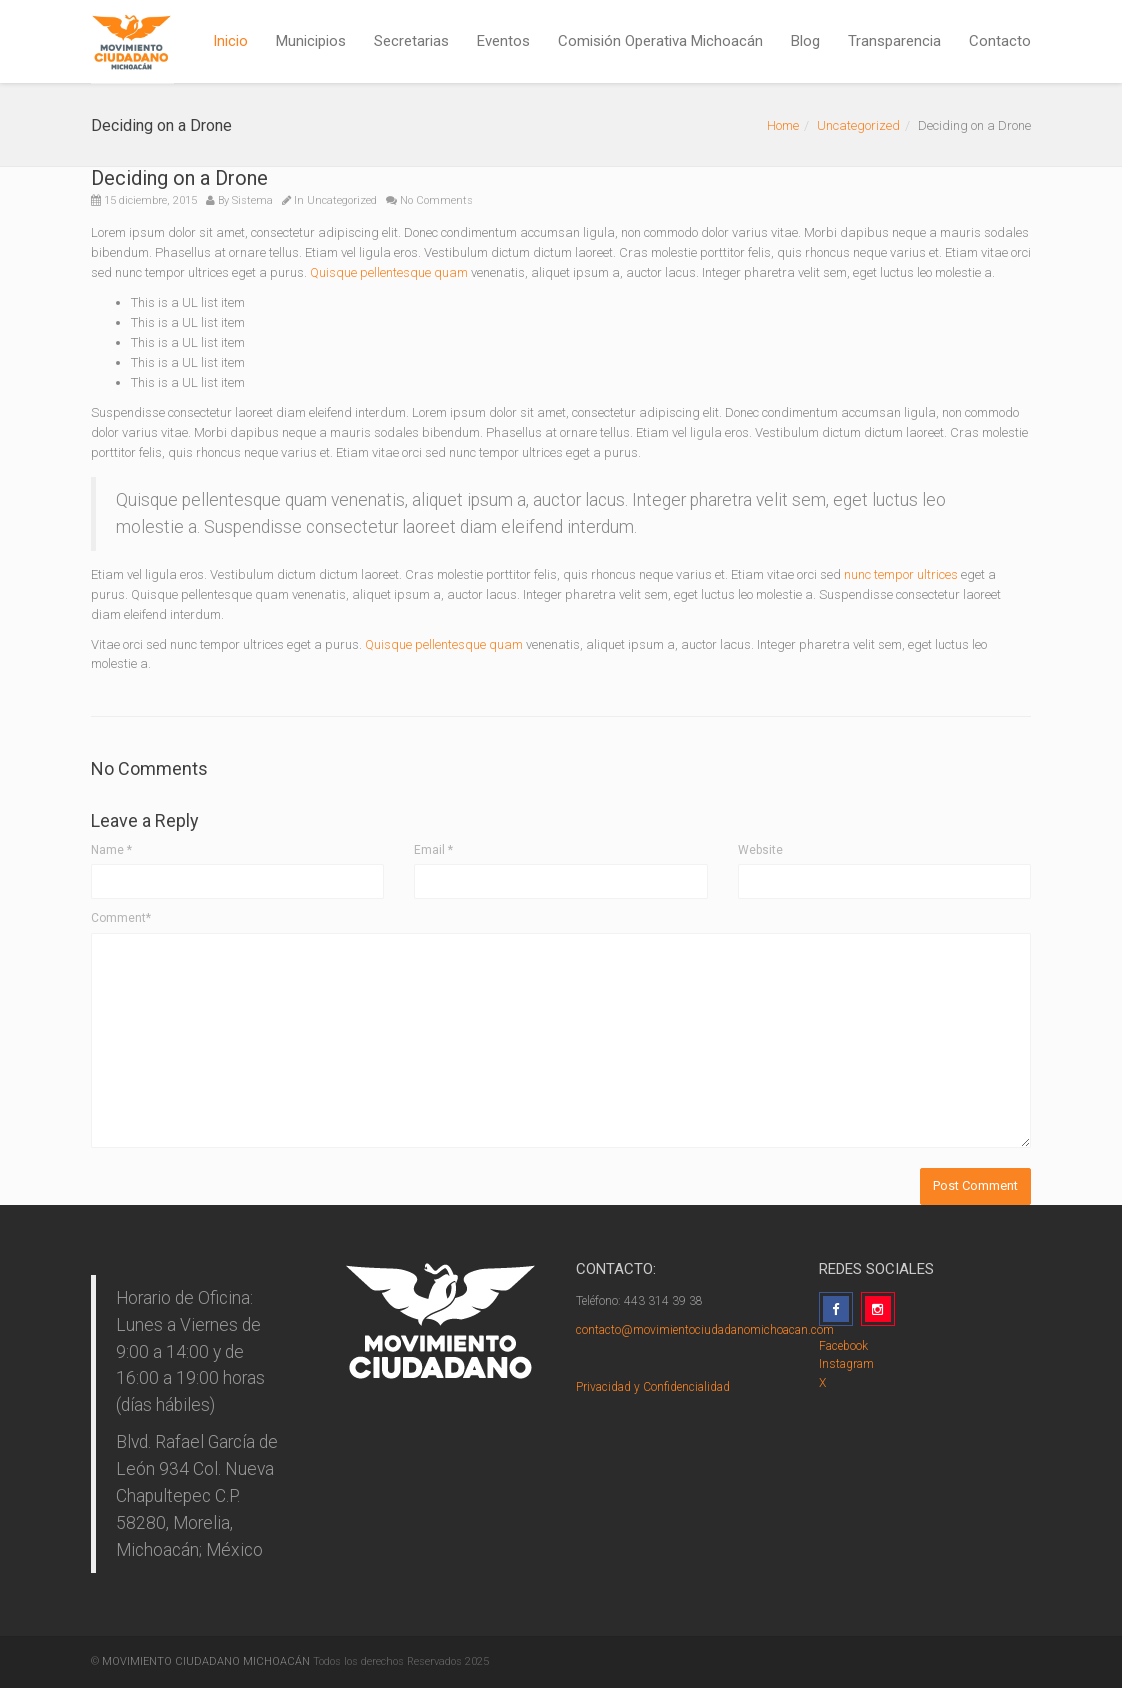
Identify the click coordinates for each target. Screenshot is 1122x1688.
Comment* (121, 918)
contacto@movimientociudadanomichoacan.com (705, 1330)
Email (433, 850)
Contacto (1000, 41)
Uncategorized (858, 125)
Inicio (230, 41)
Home (783, 125)
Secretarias (411, 41)
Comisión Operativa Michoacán (660, 41)
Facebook (843, 1346)
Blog (805, 41)
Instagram (846, 1364)
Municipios (311, 41)
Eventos (503, 41)
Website (760, 850)
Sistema (252, 200)
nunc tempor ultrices (901, 574)
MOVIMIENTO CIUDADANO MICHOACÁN (206, 1661)
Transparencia (894, 41)
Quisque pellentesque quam (389, 272)
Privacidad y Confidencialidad (653, 1387)
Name (111, 850)
